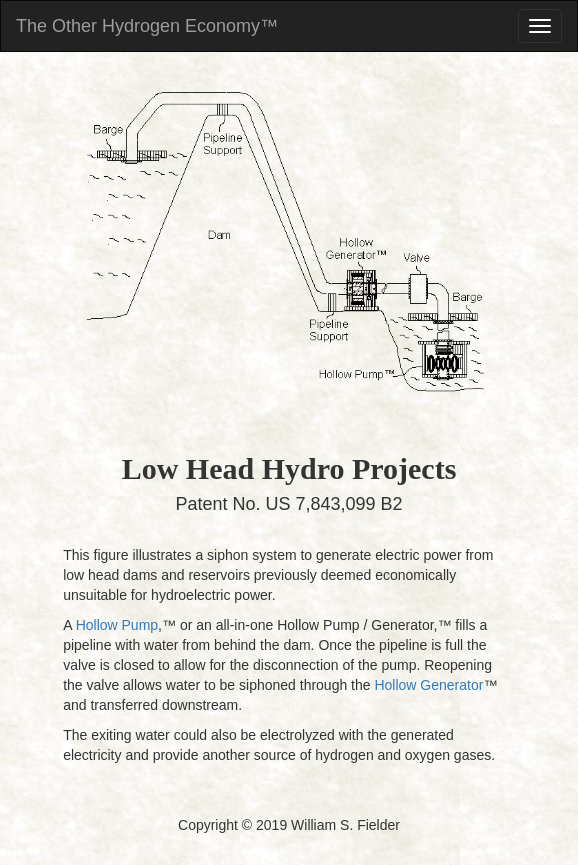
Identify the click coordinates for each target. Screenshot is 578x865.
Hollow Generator (428, 685)
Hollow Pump (117, 625)
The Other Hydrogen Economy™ (147, 26)
